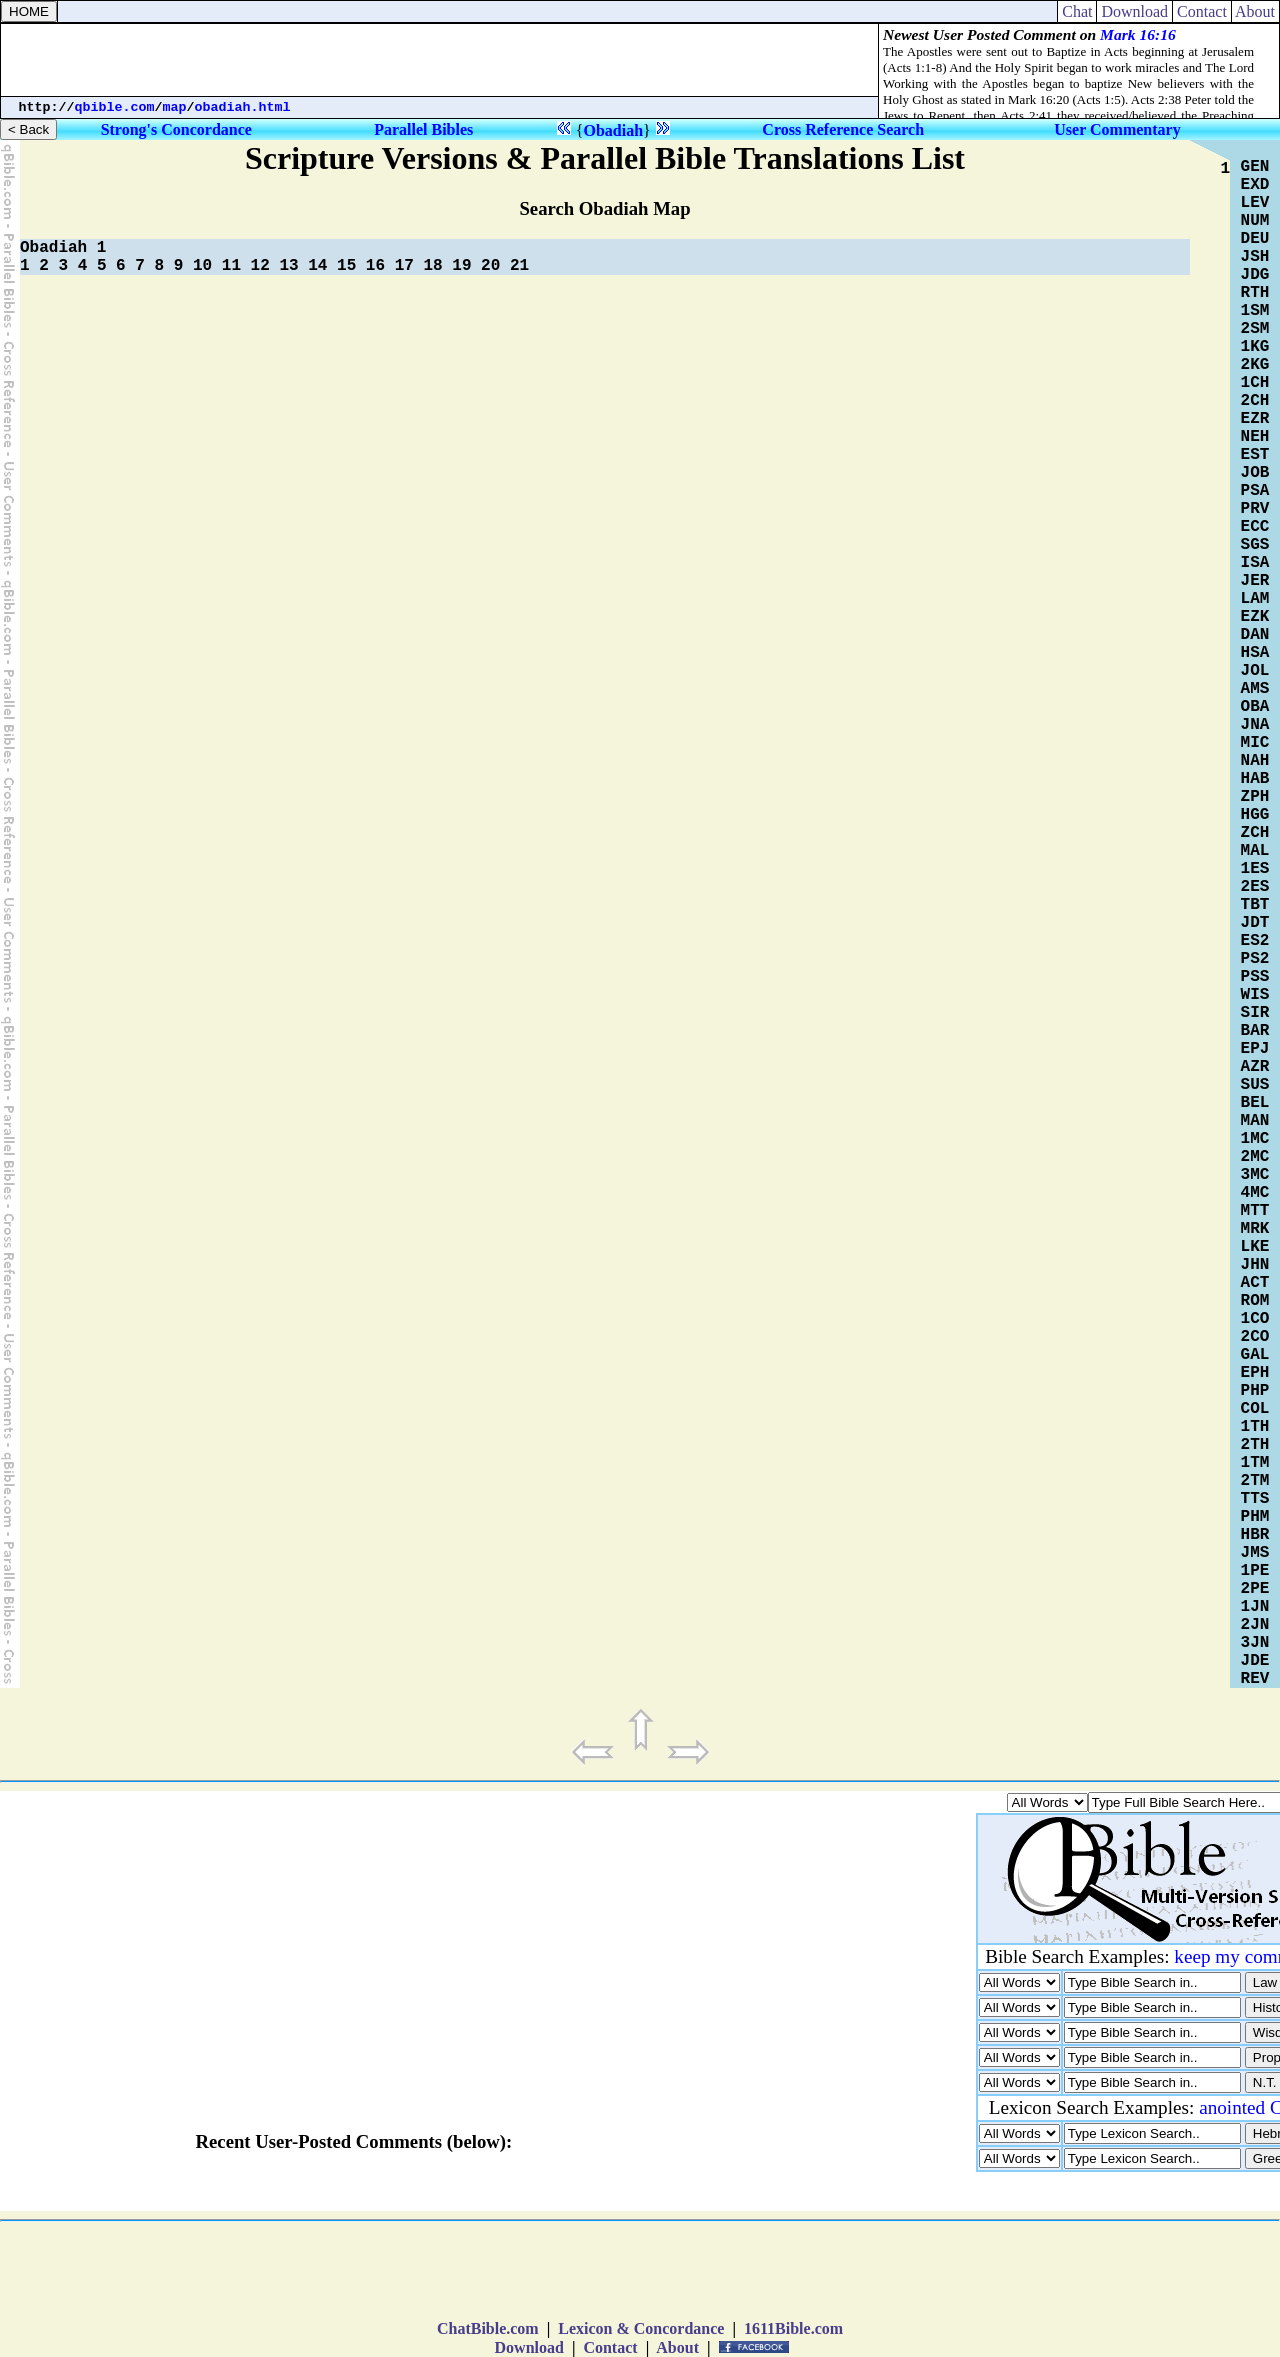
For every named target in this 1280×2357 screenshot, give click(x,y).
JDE (1255, 1661)
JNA (1255, 725)
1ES (1255, 869)
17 (404, 266)
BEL (1255, 1103)
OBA (1255, 707)
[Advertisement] (440, 60)
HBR (1255, 1535)
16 (375, 266)
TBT (1255, 905)
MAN (1255, 1121)
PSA (1255, 491)
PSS (1255, 977)
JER (1255, 581)
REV (1255, 1679)
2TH (1255, 1445)
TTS (1255, 1499)
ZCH (1255, 833)
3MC (1255, 1175)
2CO (1255, 1337)
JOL (1255, 671)
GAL (1255, 1355)
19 (461, 266)
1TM (1255, 1463)
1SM (1255, 311)
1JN (1255, 1607)
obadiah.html (243, 107)
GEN (1255, 167)
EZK (1255, 617)
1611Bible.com (793, 2328)
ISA (1255, 563)
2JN (1255, 1625)
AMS (1255, 689)
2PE (1255, 1589)
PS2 (1255, 959)
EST (1255, 455)
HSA (1255, 653)
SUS (1255, 1085)
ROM (1255, 1301)
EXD (1255, 185)
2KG (1255, 365)
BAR (1255, 1031)
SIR (1255, 1013)
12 (260, 266)
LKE (1255, 1247)
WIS (1255, 995)
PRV (1255, 509)
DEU (1255, 239)
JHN (1255, 1265)
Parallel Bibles (423, 129)
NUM (1255, 221)
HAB (1255, 779)
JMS (1255, 1553)
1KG (1255, 347)
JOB (1255, 473)
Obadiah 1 (63, 248)
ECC (1255, 527)
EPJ (1255, 1049)
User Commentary (1117, 129)
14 (317, 266)
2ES (1255, 887)
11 (231, 266)
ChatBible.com (488, 2328)
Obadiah (613, 130)
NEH (1255, 437)
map (175, 107)
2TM (1255, 1481)
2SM (1255, 329)
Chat (1077, 11)
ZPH (1255, 797)
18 (432, 266)
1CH (1255, 383)
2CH (1255, 401)
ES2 (1255, 941)
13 (288, 266)
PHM (1255, 1517)
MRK (1255, 1229)
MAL (1255, 851)
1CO (1255, 1319)
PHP (1255, 1391)
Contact (1202, 11)
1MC (1255, 1139)
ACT (1255, 1283)
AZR (1255, 1067)
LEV (1255, 203)
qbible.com (115, 107)
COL (1255, 1409)
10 (202, 266)
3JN (1255, 1643)
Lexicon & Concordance (641, 2328)
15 (346, 266)
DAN (1255, 635)
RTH (1255, 293)
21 (519, 266)
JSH (1255, 257)
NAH (1255, 761)
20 (490, 266)
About (1255, 11)
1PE (1255, 1571)
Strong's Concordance (176, 129)
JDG (1255, 275)
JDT (1255, 923)
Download (1134, 11)
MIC (1255, 743)
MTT (1255, 1211)
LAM (1255, 599)
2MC (1255, 1157)
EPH (1255, 1373)
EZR (1255, 419)
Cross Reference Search (843, 129)
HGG (1255, 815)
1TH (1255, 1427)
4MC (1255, 1193)
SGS (1255, 545)
